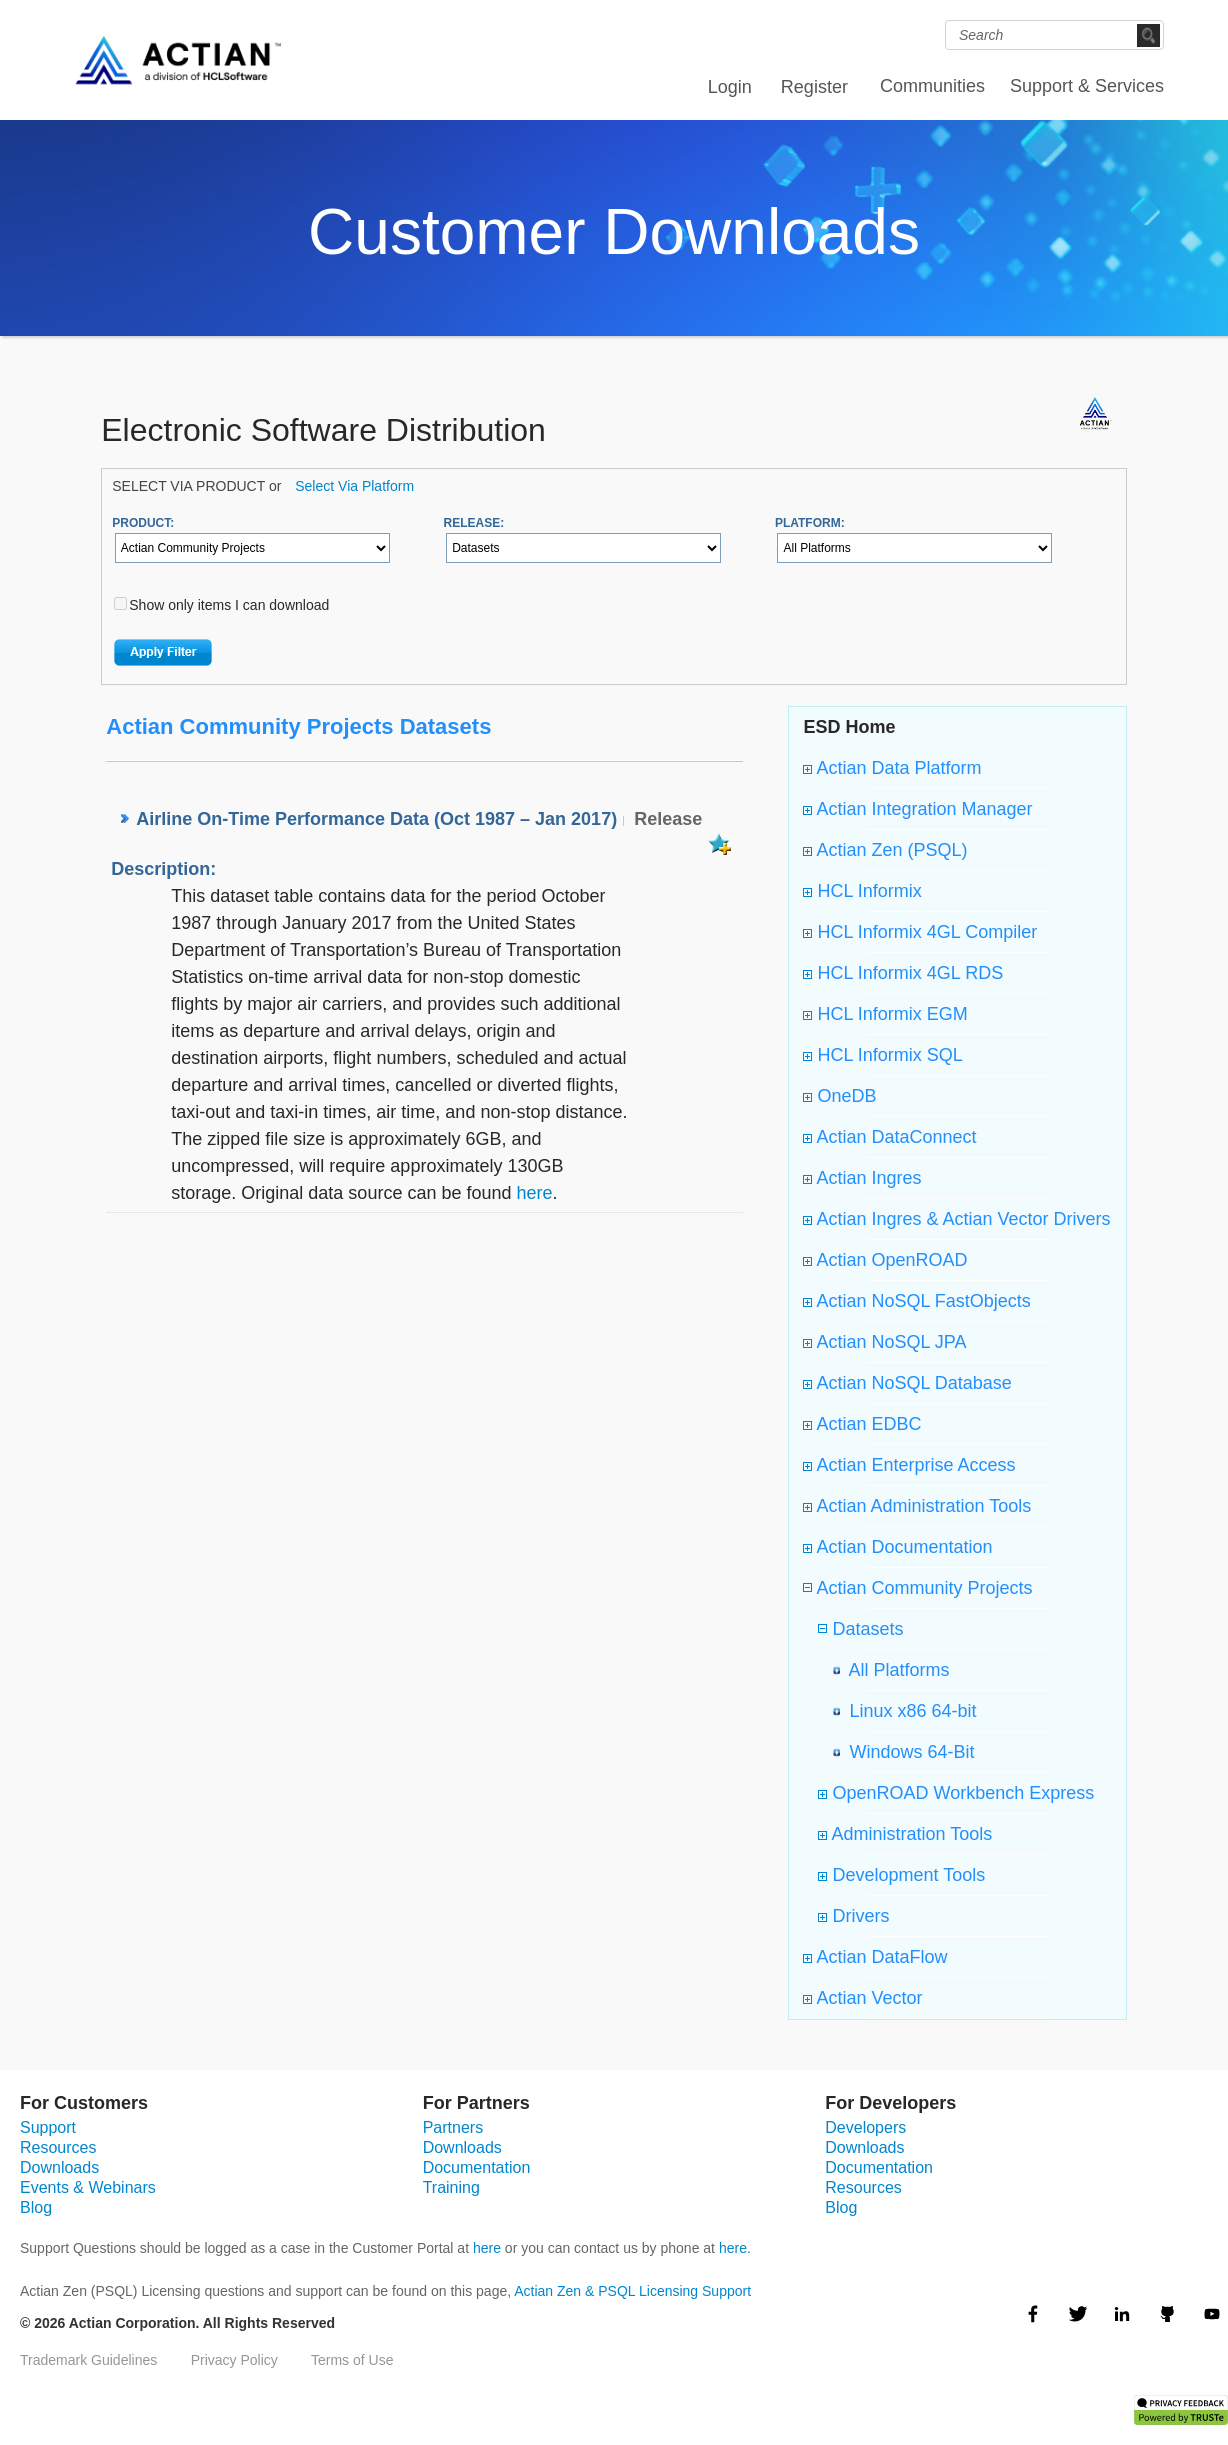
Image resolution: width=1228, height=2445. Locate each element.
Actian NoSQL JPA (884, 1342)
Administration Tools (905, 1834)
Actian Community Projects (922, 1588)
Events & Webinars (88, 2187)
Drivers (853, 1916)
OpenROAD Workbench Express (956, 1793)
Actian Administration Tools (917, 1506)
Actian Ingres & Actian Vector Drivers (956, 1219)
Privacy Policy (234, 2360)
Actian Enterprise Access (909, 1465)
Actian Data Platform (892, 768)
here (534, 1193)
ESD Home (849, 727)
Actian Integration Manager (917, 809)
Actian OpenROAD (885, 1260)
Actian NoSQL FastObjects (916, 1301)
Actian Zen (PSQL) (885, 850)
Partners (453, 2127)
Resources (58, 2147)
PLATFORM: (810, 523)
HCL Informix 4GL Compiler (920, 932)
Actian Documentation (897, 1547)
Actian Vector (862, 1998)
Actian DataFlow (875, 1957)
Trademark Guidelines (88, 2360)
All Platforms (894, 1670)
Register (814, 87)
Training (451, 2187)
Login (730, 87)
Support (48, 2127)
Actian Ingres (862, 1178)
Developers (865, 2127)
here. (735, 2248)
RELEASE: (474, 523)
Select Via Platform (354, 486)
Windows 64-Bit (906, 1752)
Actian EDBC (862, 1424)
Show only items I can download (229, 605)
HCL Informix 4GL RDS (903, 973)
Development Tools (901, 1875)
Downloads (59, 2167)
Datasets (865, 1629)
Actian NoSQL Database (907, 1383)
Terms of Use (352, 2360)
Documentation (477, 2167)
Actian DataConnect (889, 1137)
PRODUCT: (143, 523)
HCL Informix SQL (882, 1055)
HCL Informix (862, 891)
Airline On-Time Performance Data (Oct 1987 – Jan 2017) (376, 819)
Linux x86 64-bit (907, 1711)
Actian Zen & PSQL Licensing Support (632, 2291)
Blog (36, 2207)
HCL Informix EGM (885, 1014)
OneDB (839, 1096)
